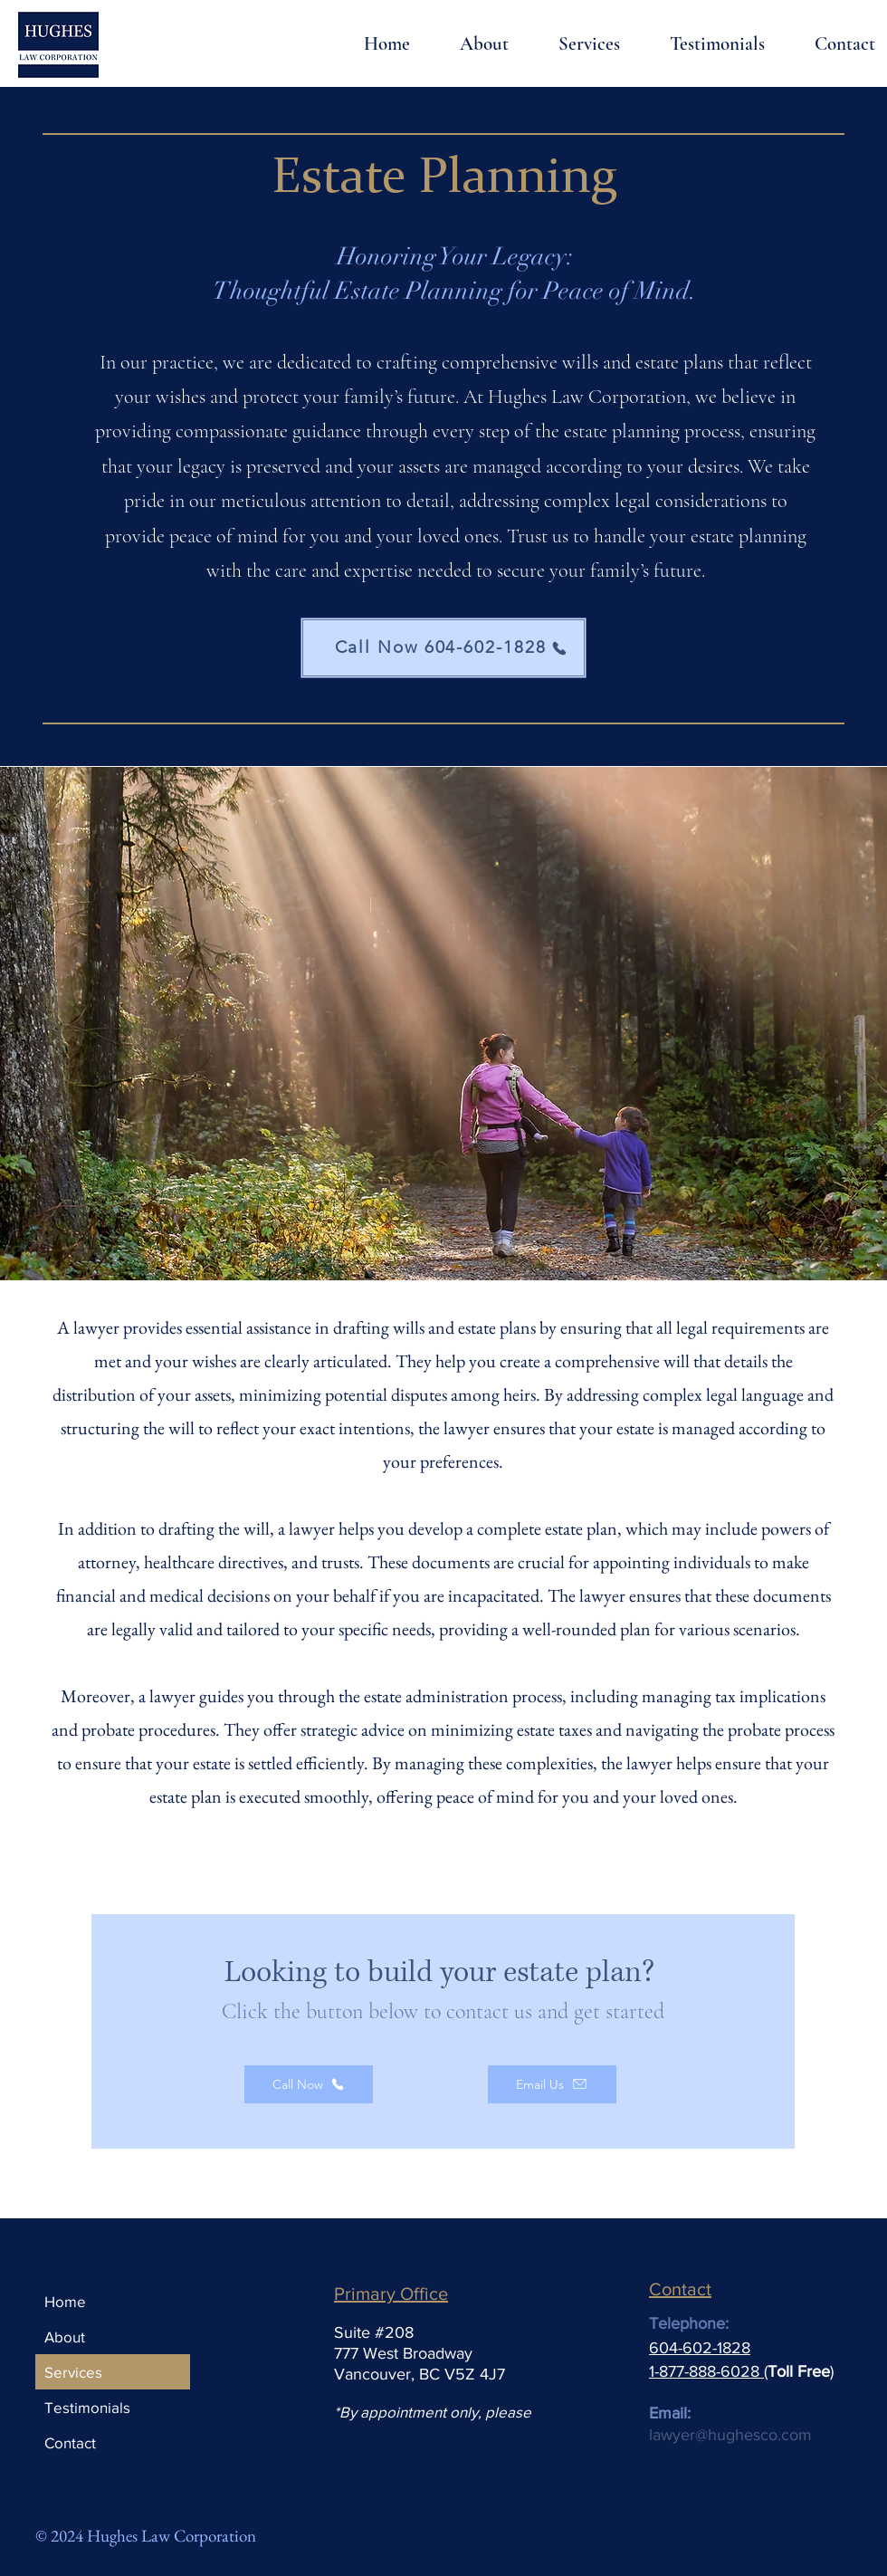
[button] (573, 44)
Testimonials (87, 2407)
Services (73, 2371)
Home (65, 2301)
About (64, 2336)
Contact (70, 2442)
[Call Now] (308, 2084)
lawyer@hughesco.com (730, 2435)
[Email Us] (552, 2084)
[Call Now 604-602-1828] (443, 648)
